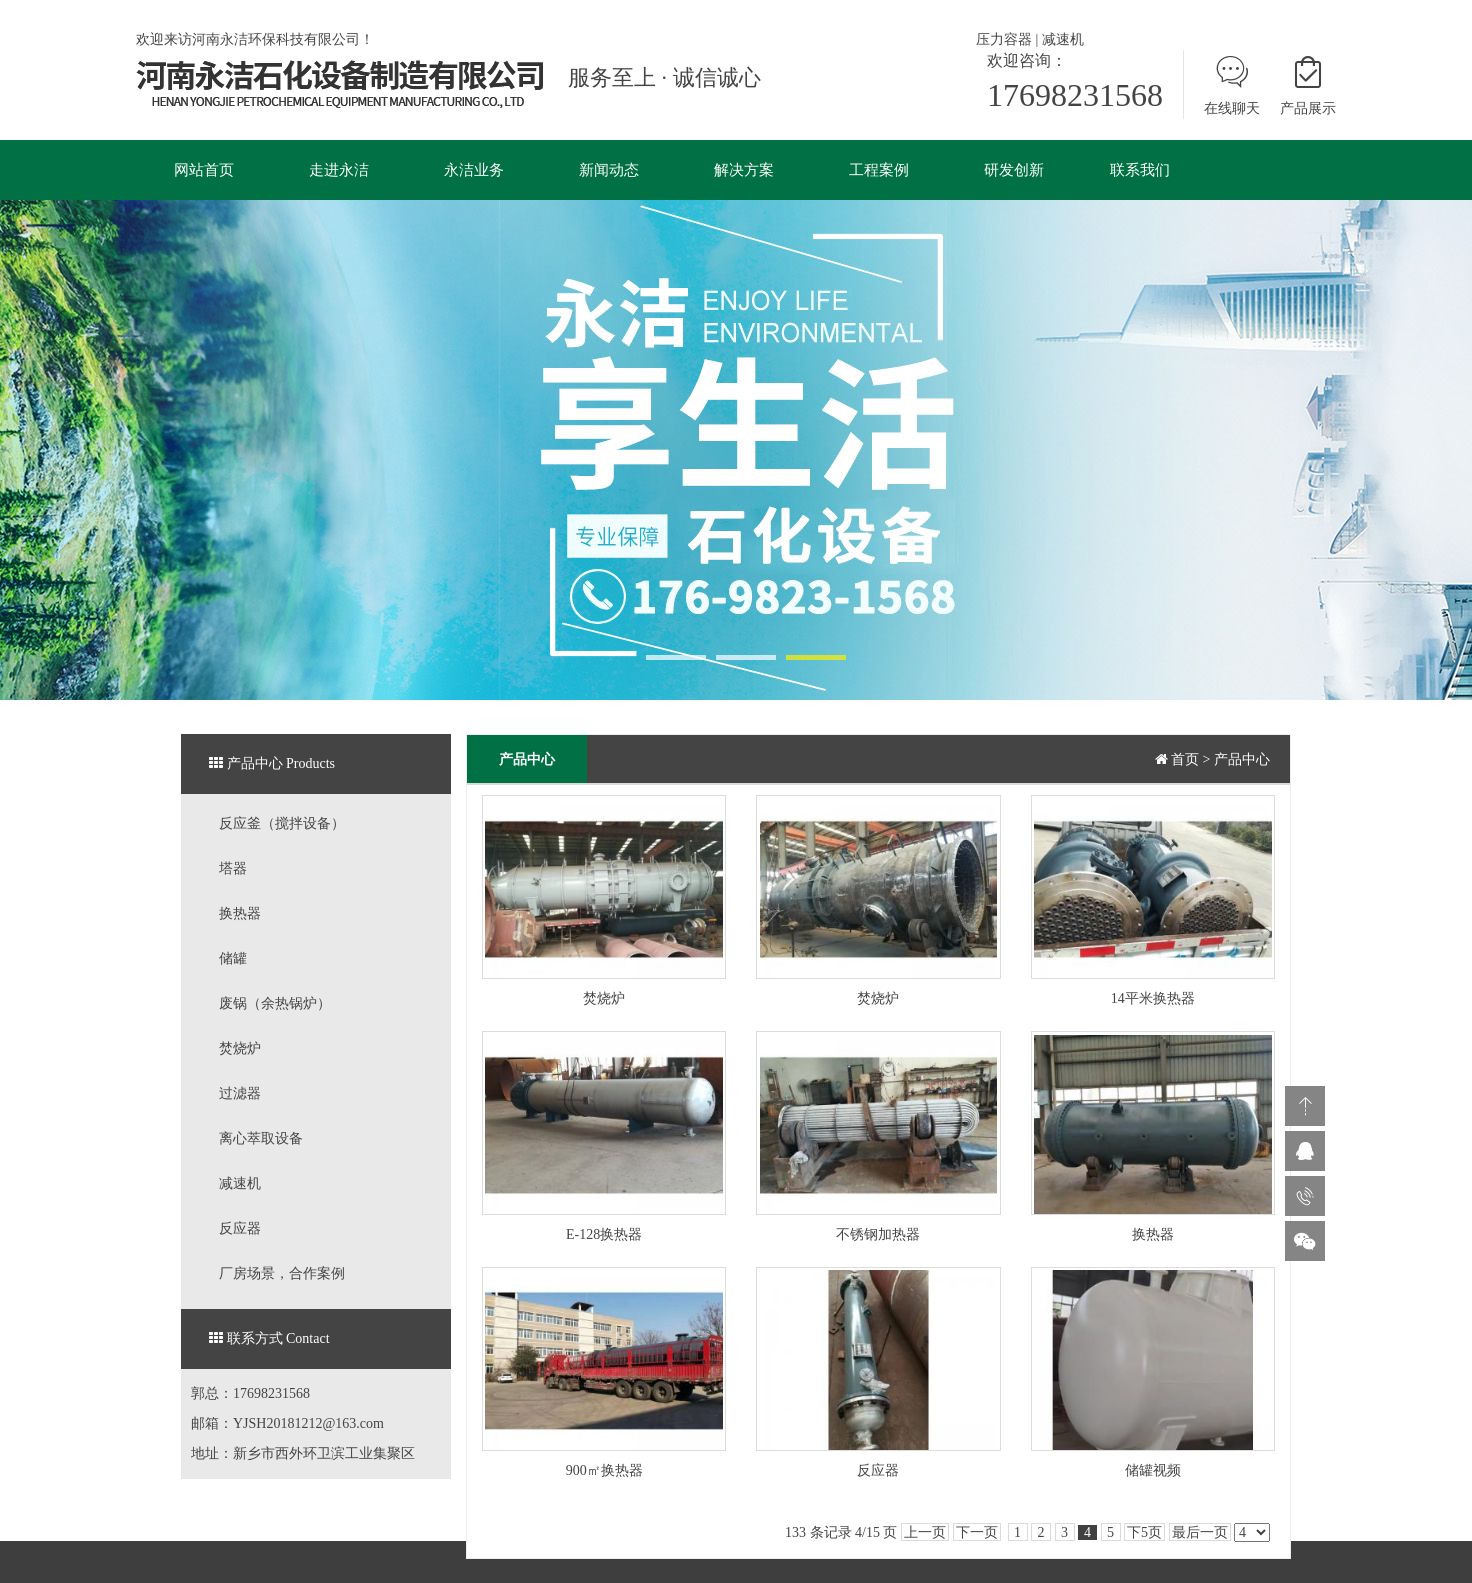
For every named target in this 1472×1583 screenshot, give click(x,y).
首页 (1185, 759)
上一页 (925, 1532)
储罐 (233, 958)
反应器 (240, 1228)
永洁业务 (474, 170)
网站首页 (204, 170)
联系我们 (1140, 170)
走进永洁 (339, 170)
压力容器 (1004, 39)
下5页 (1144, 1532)
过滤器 (240, 1093)
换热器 (240, 913)
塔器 (233, 868)
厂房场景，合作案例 (282, 1273)
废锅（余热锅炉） (275, 1003)
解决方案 (744, 170)
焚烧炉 (240, 1048)
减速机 (1063, 39)
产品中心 (1242, 759)
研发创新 (1014, 170)
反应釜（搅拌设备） (282, 823)
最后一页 (1200, 1532)
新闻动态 (609, 170)
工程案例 (879, 170)
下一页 (977, 1532)
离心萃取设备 (261, 1138)
